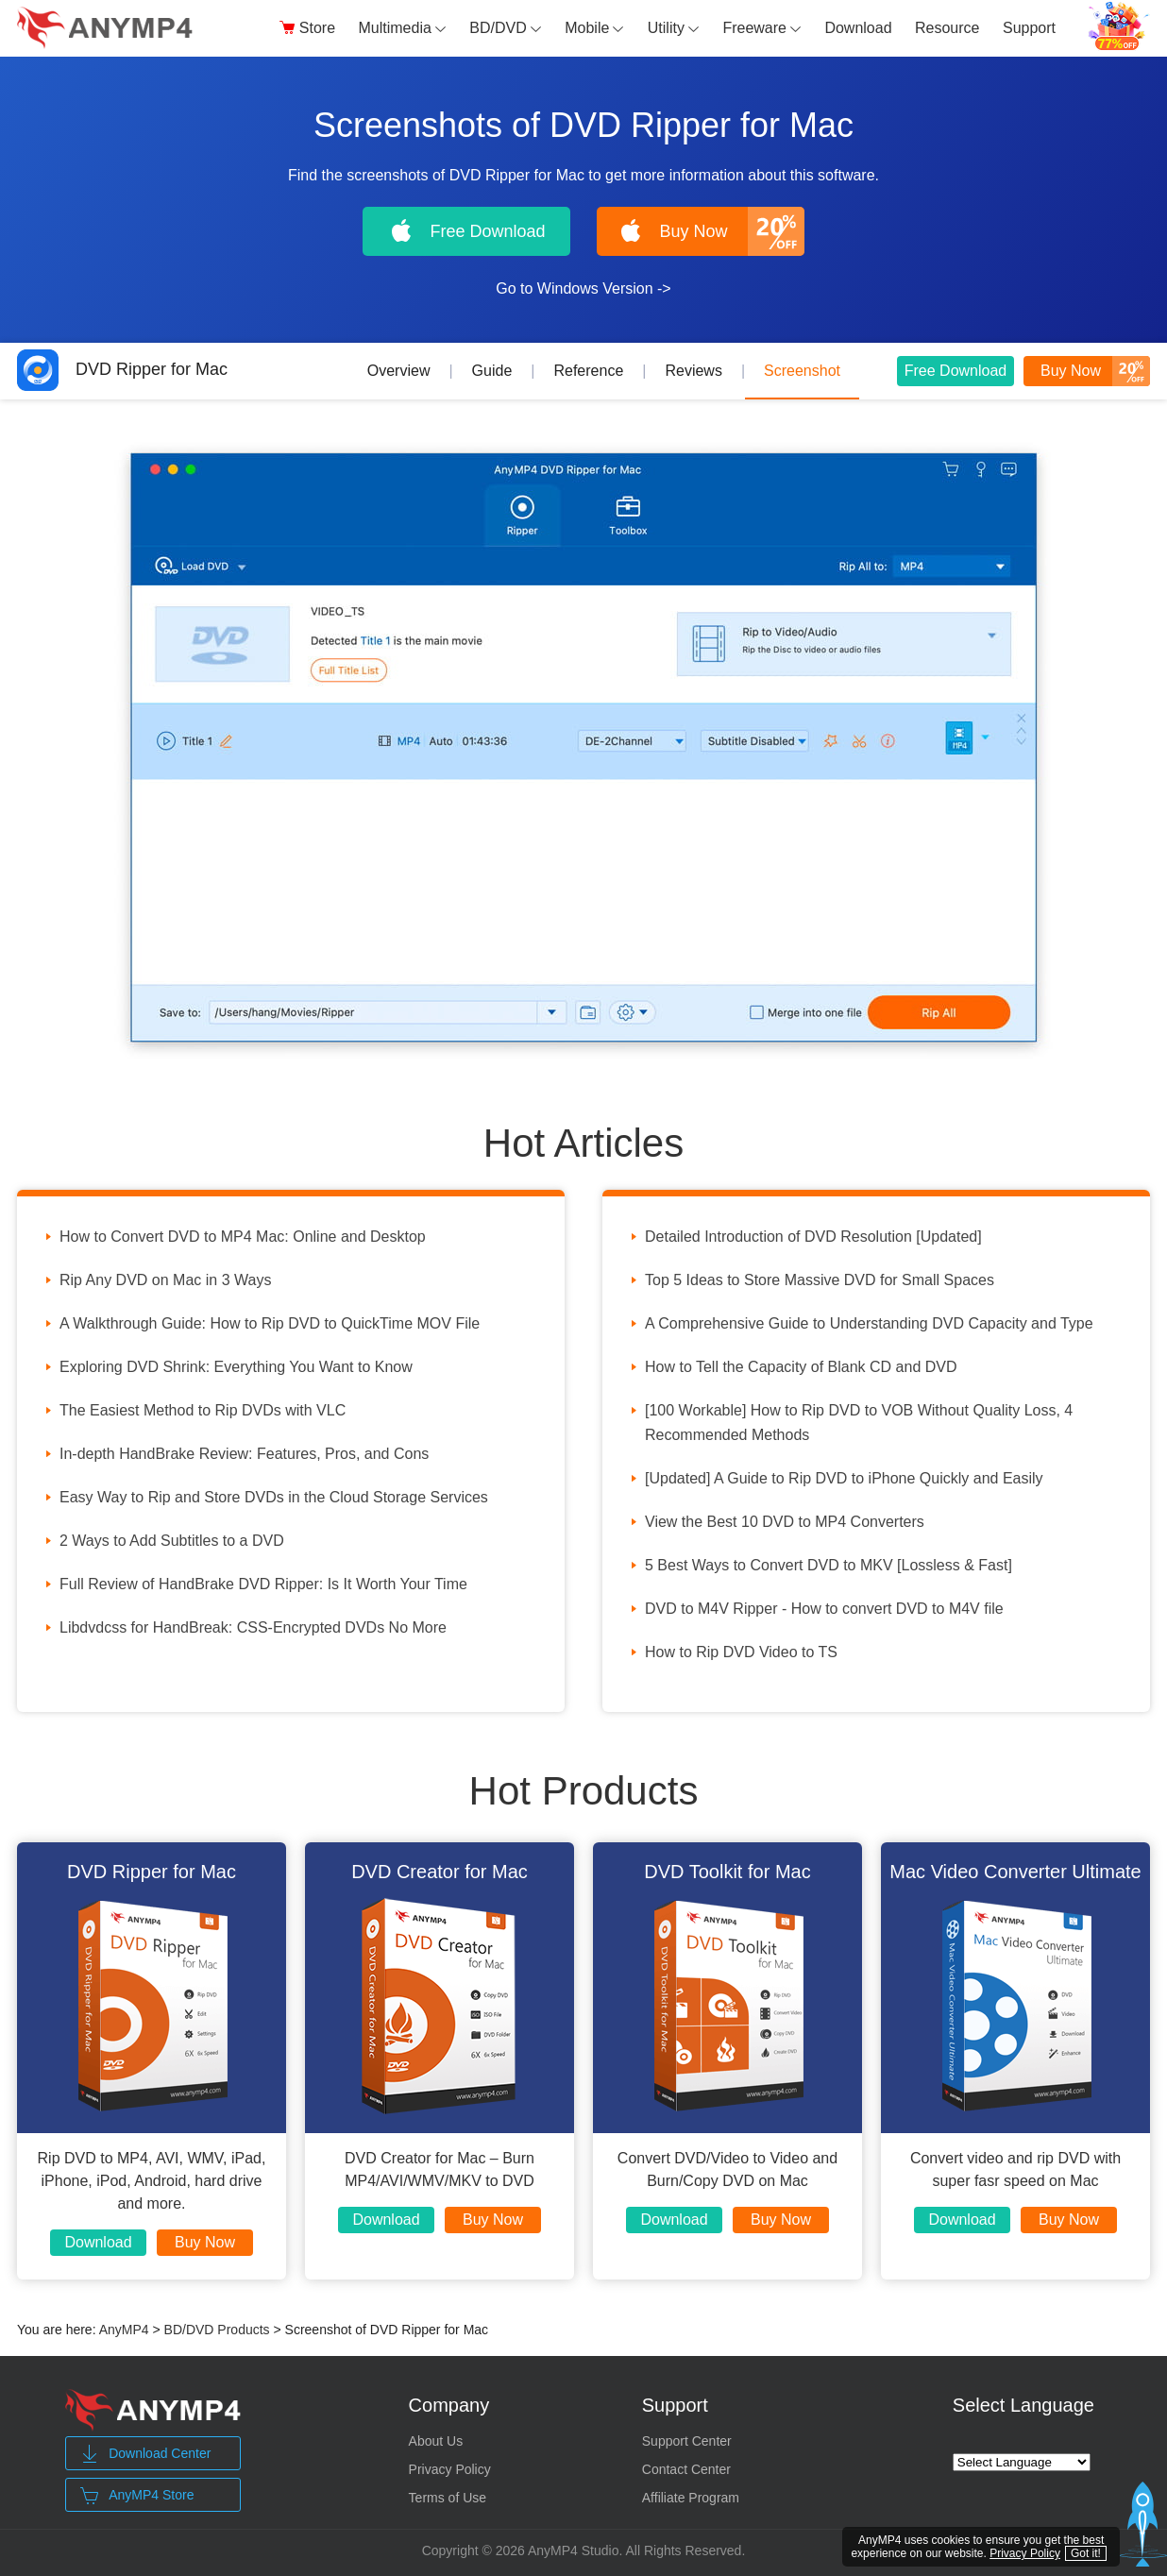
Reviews (693, 371)
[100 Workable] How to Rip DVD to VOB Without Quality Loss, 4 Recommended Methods (859, 1422)
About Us (436, 2441)
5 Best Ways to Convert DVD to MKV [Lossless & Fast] (828, 1565)
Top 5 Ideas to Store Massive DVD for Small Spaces (819, 1280)
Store (307, 28)
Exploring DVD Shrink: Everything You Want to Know (236, 1367)
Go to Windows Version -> (583, 288)
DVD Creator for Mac (439, 1871)
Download (857, 28)
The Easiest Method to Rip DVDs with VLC (202, 1410)
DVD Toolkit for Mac (727, 1871)
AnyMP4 (124, 2329)
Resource (947, 28)
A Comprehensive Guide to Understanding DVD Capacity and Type (869, 1323)
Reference (588, 371)
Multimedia (403, 28)
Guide (492, 371)
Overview (399, 371)
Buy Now (205, 2242)
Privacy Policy (450, 2469)
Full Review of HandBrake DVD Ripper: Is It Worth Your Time (263, 1584)
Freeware (762, 28)
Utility (674, 28)
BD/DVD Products (217, 2329)
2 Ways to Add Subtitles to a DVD (171, 1541)
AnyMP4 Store (137, 2495)
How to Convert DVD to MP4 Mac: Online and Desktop (242, 1237)
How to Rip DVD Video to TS (741, 1652)
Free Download (956, 371)
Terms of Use (447, 2497)
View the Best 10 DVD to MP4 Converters (784, 1522)
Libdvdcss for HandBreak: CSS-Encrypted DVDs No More (253, 1627)
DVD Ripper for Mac (122, 369)
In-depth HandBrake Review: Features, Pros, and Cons (244, 1454)
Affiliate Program (690, 2497)
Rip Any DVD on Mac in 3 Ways (165, 1280)
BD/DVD (505, 28)
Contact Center (686, 2469)
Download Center (145, 2454)
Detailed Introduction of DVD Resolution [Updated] (813, 1237)
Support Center (687, 2441)
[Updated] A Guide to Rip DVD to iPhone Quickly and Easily (844, 1478)
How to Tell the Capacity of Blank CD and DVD (801, 1367)
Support (1029, 28)
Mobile (594, 28)
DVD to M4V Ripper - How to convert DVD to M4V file (824, 1609)
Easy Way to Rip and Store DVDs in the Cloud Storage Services (273, 1497)
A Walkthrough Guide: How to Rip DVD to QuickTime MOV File (269, 1323)
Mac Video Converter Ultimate (1015, 1871)
